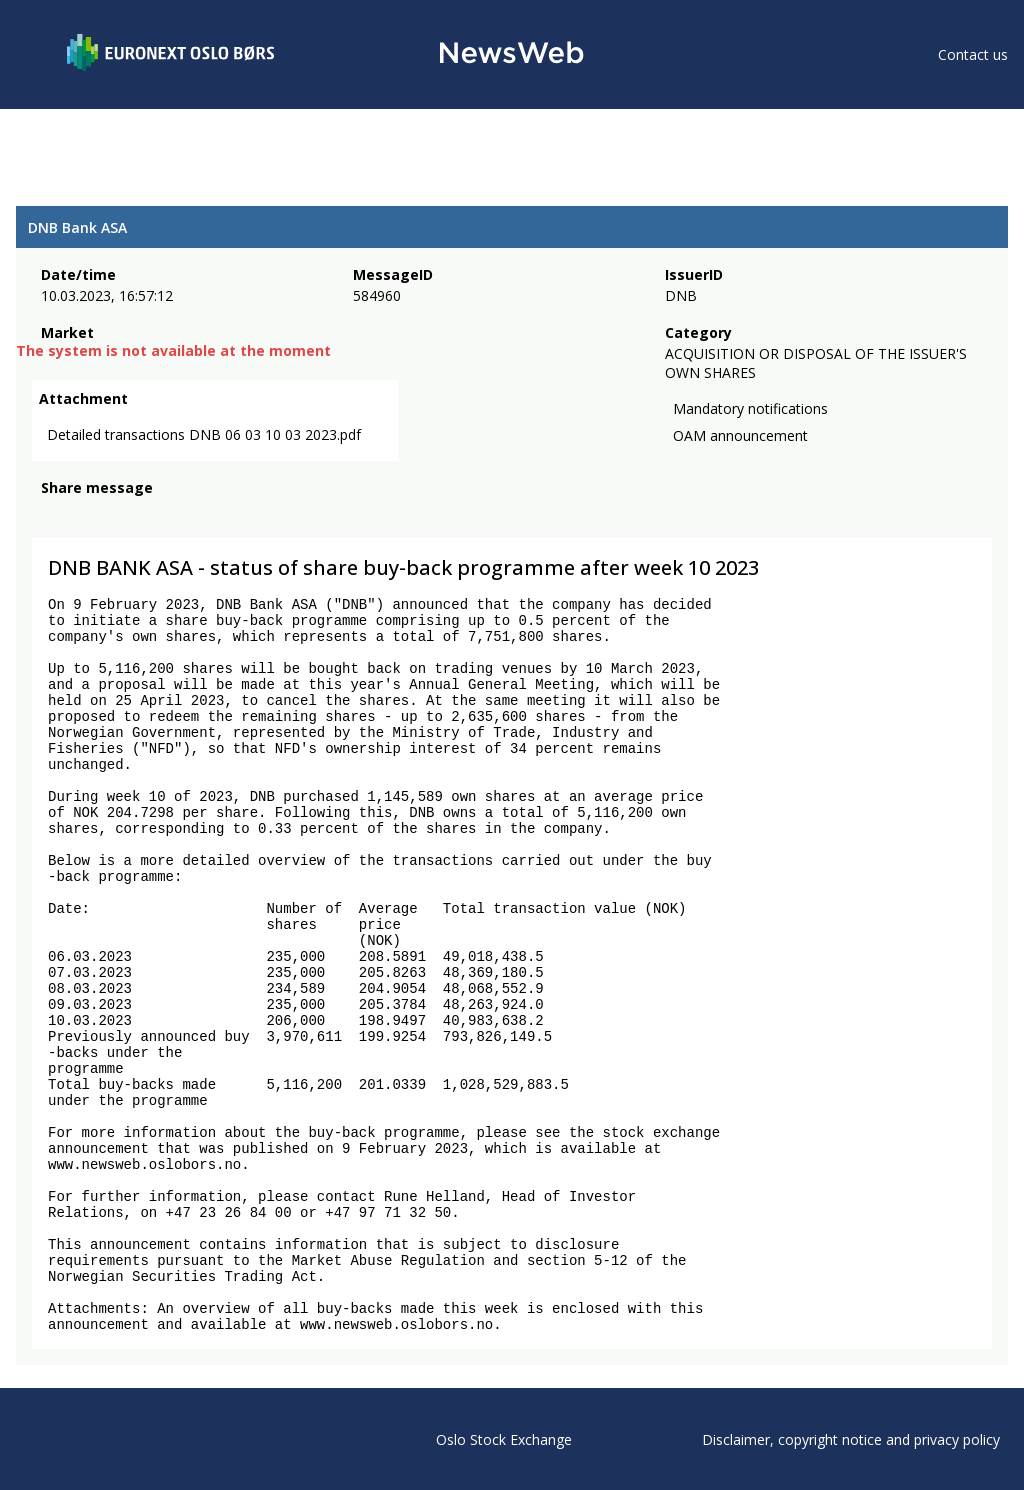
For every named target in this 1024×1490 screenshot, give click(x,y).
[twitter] (84, 515)
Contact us (973, 54)
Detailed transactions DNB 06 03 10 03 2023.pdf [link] (204, 434)
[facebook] (52, 515)
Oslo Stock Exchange (504, 1439)
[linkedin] (121, 515)
